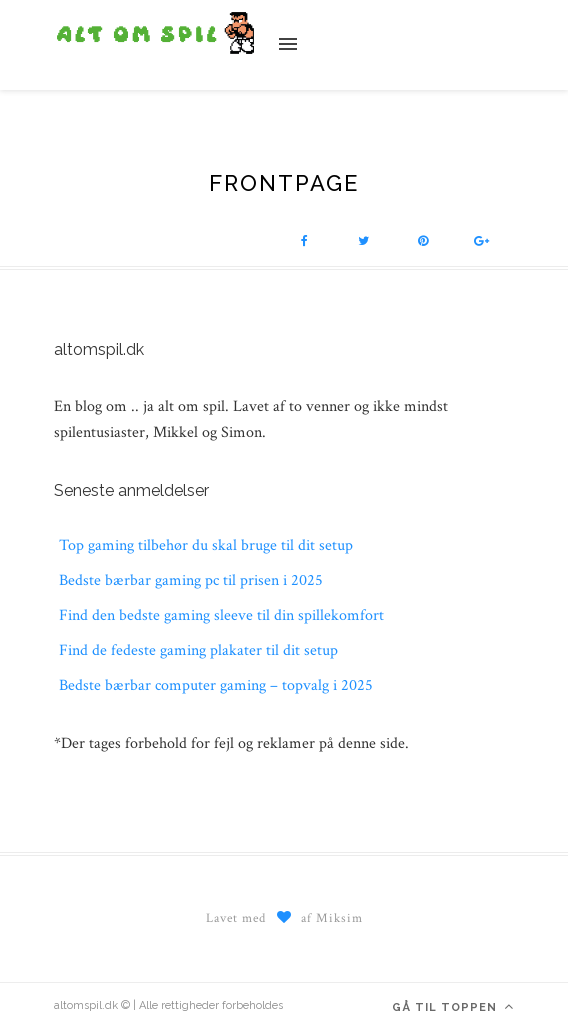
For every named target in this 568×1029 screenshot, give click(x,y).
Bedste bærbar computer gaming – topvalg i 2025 (216, 685)
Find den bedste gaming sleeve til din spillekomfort (221, 615)
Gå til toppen (453, 1006)
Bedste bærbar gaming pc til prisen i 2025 (191, 580)
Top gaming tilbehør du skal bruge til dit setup (206, 545)
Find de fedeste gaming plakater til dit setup (198, 650)
